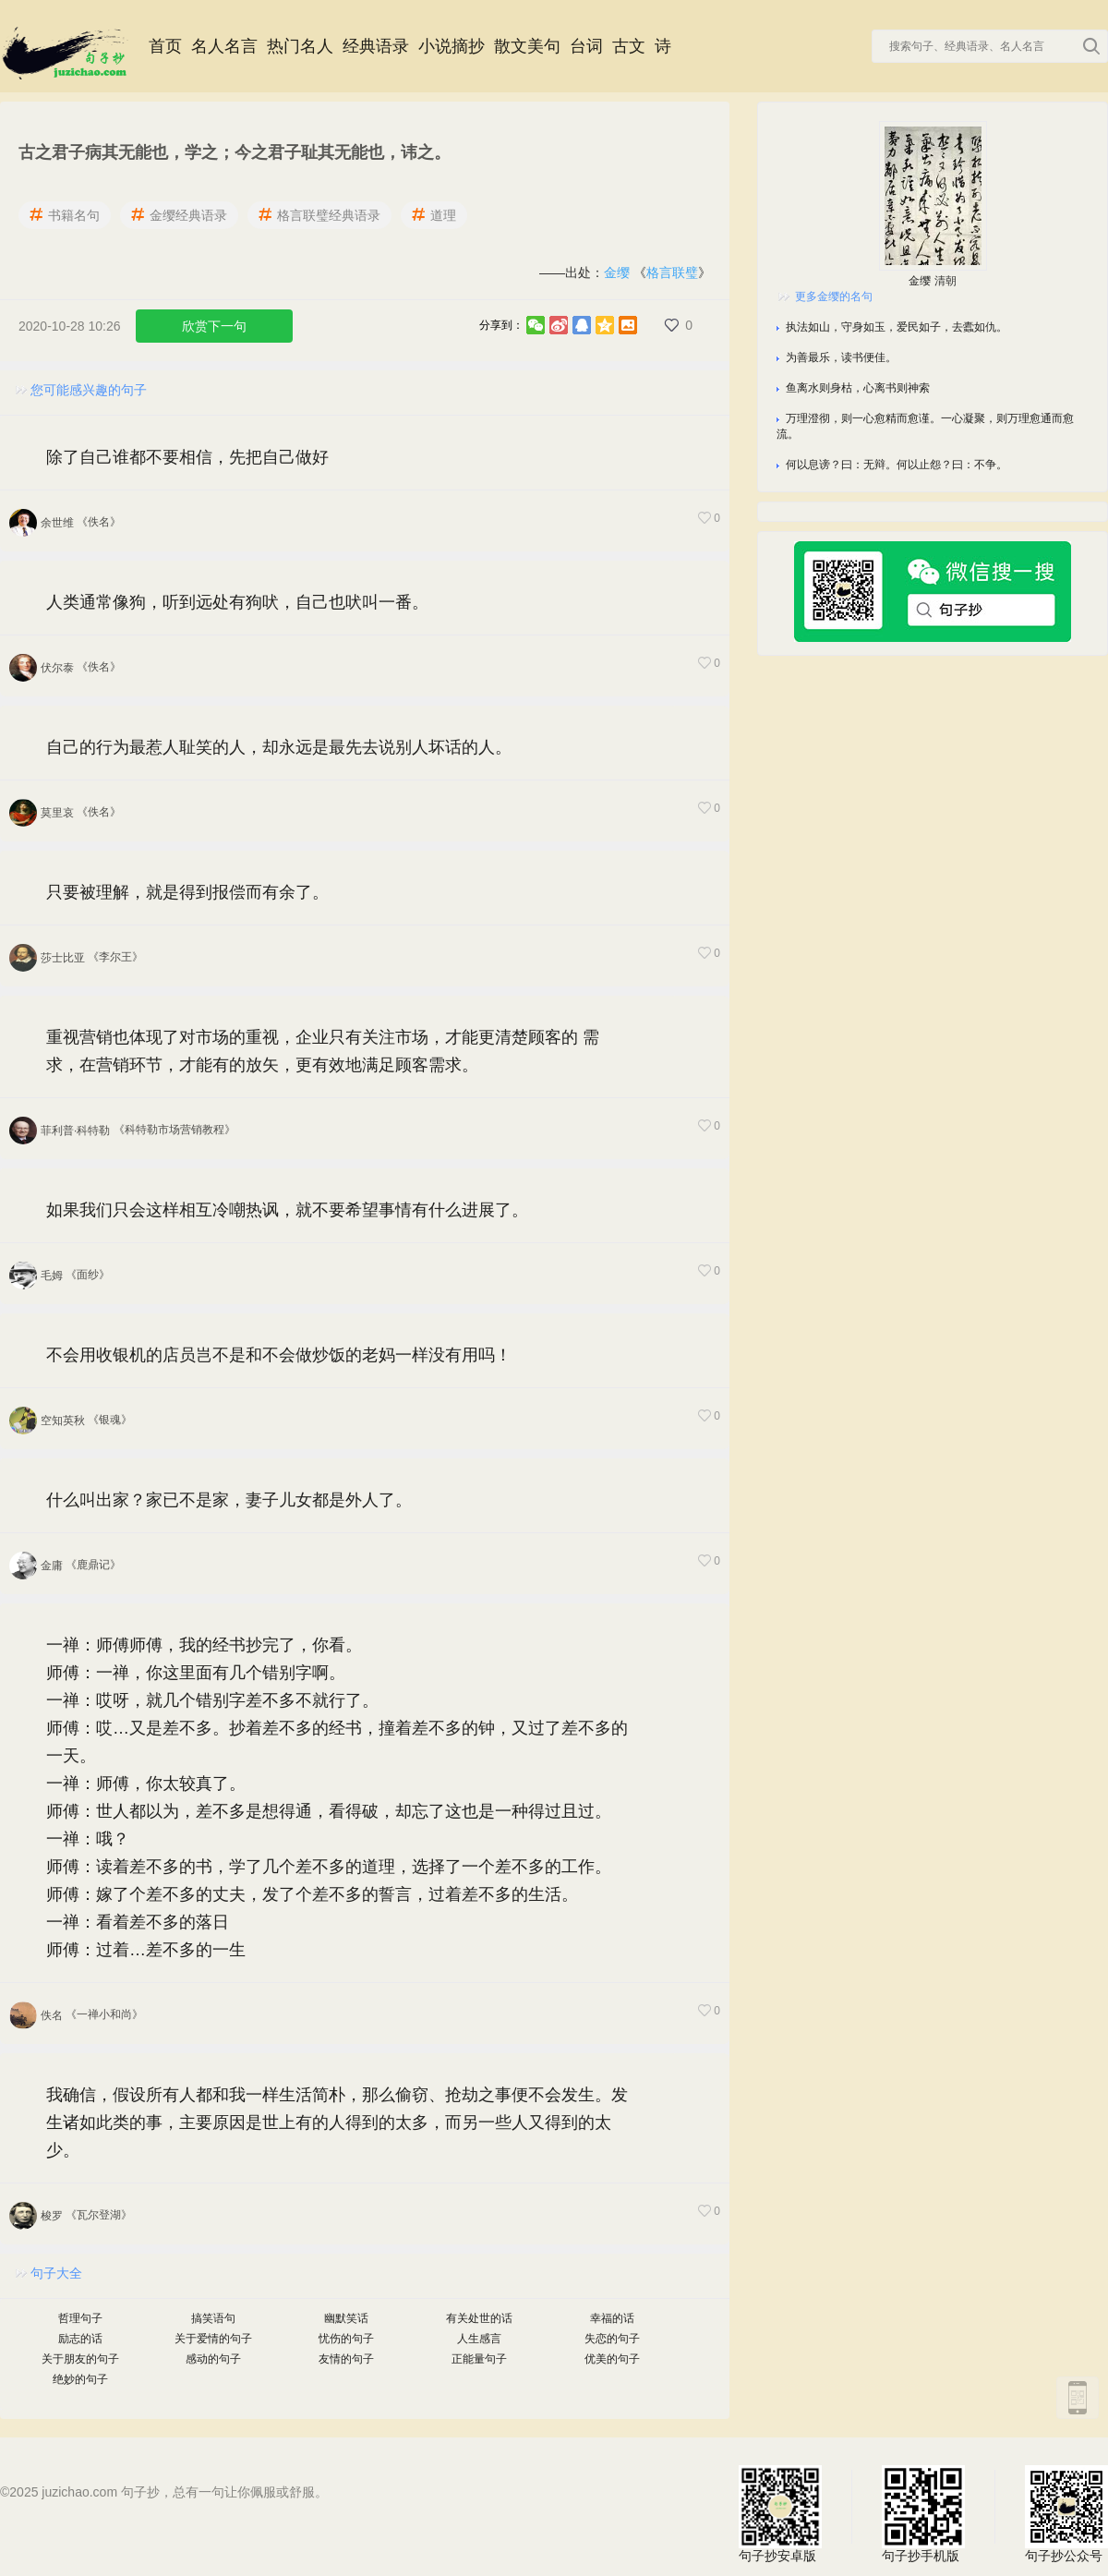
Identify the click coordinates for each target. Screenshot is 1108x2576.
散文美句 (527, 46)
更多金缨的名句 (834, 296)
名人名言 (224, 46)
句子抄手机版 (923, 2506)
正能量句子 (479, 2358)
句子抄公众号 (1066, 2506)
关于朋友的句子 (80, 2358)
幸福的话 (612, 2318)
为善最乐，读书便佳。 (841, 357)
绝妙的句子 (80, 2379)
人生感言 (479, 2338)
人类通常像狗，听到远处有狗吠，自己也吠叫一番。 (237, 602)
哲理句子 (80, 2318)
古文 (628, 46)
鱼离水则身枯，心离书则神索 (858, 387)
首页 (165, 46)
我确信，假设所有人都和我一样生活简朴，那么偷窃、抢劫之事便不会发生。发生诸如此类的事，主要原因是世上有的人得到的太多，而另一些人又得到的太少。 (337, 2122)
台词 (586, 46)
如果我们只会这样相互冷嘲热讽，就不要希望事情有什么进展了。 (287, 1210)
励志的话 (80, 2338)
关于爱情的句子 (213, 2338)
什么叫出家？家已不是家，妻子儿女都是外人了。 (229, 1500)
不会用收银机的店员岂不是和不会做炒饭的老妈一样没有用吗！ (279, 1355)
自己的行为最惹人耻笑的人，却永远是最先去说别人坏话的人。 (279, 747)
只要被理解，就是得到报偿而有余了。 (187, 892)
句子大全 (56, 2273)
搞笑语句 (213, 2318)
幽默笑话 (346, 2318)
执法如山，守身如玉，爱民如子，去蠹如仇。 (896, 326)
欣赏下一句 (214, 326)
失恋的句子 (612, 2338)
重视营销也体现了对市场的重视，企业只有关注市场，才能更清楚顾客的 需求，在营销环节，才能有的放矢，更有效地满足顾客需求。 (322, 1051)
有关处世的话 (479, 2318)
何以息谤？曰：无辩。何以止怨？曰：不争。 (896, 464)
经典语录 (376, 46)
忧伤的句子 (346, 2338)
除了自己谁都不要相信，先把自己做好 (187, 457)
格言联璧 (672, 272)
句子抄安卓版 (780, 2506)
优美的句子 (612, 2358)
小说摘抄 (451, 46)
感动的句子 (213, 2358)
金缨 (617, 272)
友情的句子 (346, 2358)
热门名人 (300, 46)
